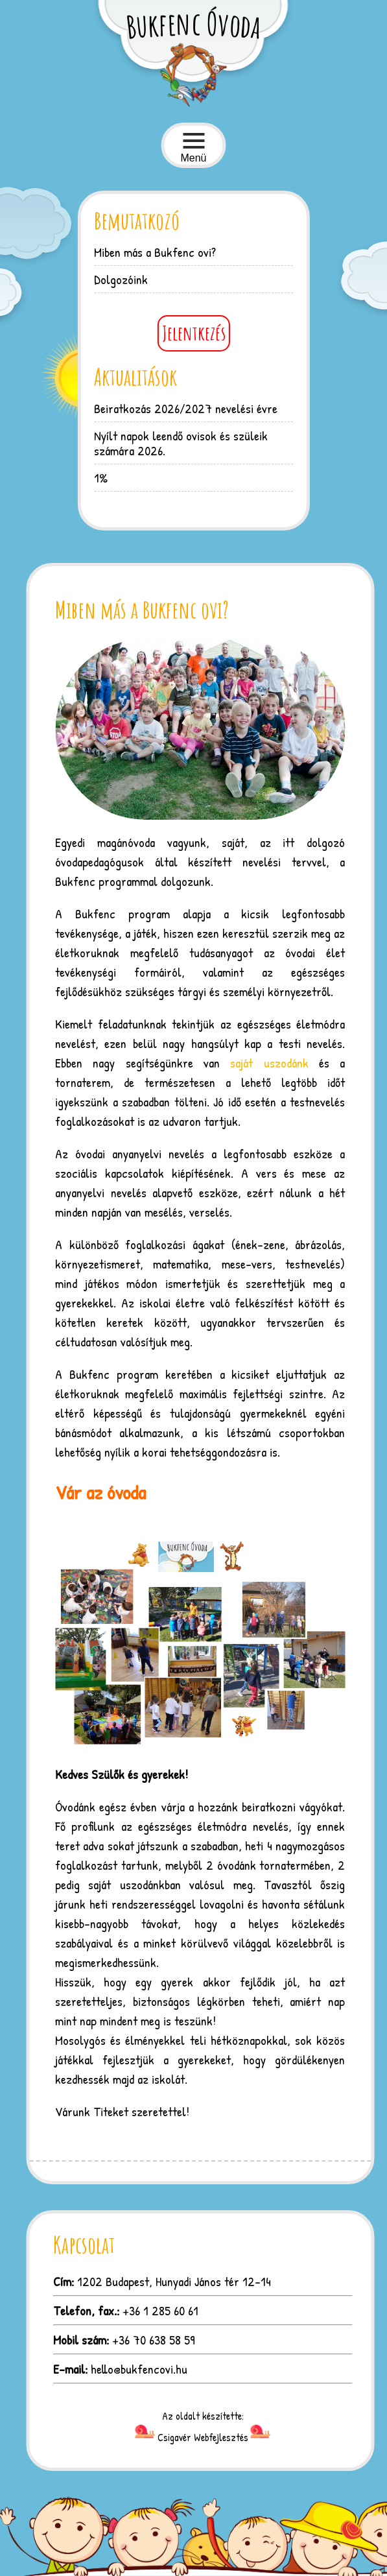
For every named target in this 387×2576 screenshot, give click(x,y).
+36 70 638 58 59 (153, 2339)
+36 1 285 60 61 (160, 2310)
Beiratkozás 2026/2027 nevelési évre (185, 408)
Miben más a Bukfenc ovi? (155, 252)
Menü (193, 147)
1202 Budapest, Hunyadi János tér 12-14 (174, 2281)
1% (101, 477)
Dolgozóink (121, 279)
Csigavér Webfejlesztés (203, 2437)
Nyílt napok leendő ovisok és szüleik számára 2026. (181, 443)
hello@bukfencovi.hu (139, 2369)
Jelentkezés (194, 333)
